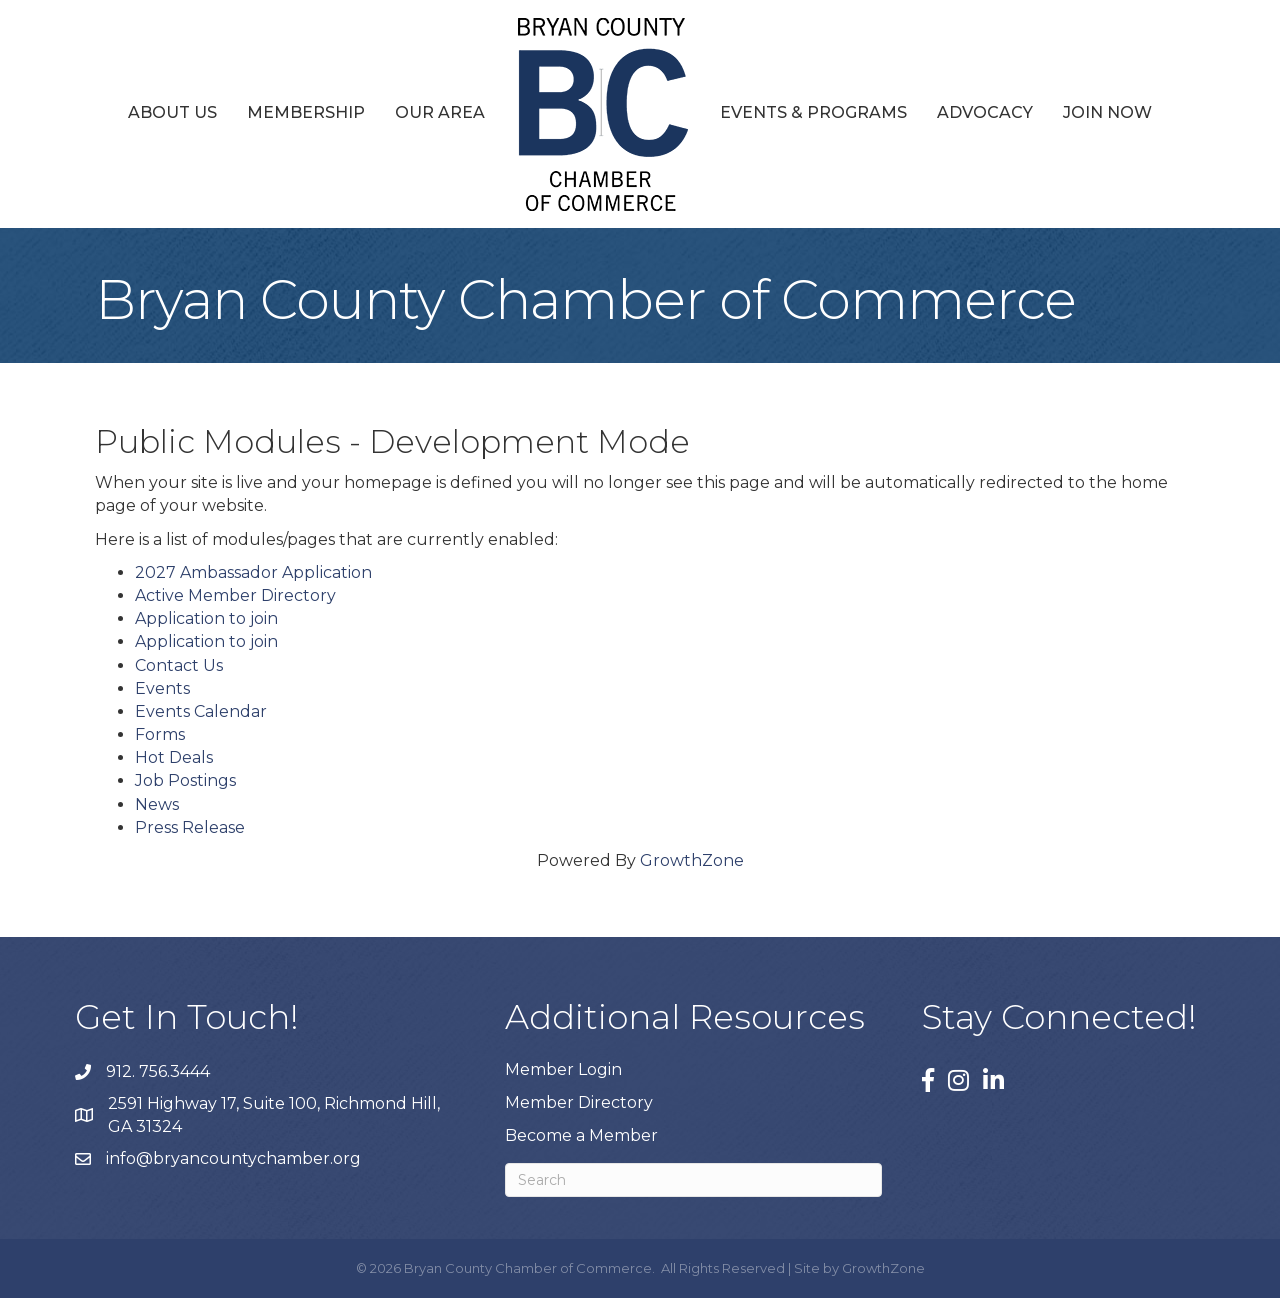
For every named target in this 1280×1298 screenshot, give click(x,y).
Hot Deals (174, 757)
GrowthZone (692, 860)
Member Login (563, 1069)
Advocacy (985, 112)
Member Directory (579, 1102)
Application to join (206, 618)
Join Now (1107, 112)
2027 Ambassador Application (253, 572)
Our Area (440, 112)
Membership (306, 112)
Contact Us (179, 665)
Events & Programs (813, 112)
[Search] (693, 1180)
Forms (160, 734)
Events (162, 688)
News (157, 804)
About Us (172, 112)
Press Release (190, 827)
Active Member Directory (235, 595)
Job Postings (185, 780)
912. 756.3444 (158, 1071)
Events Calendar (201, 711)
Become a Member (581, 1135)
